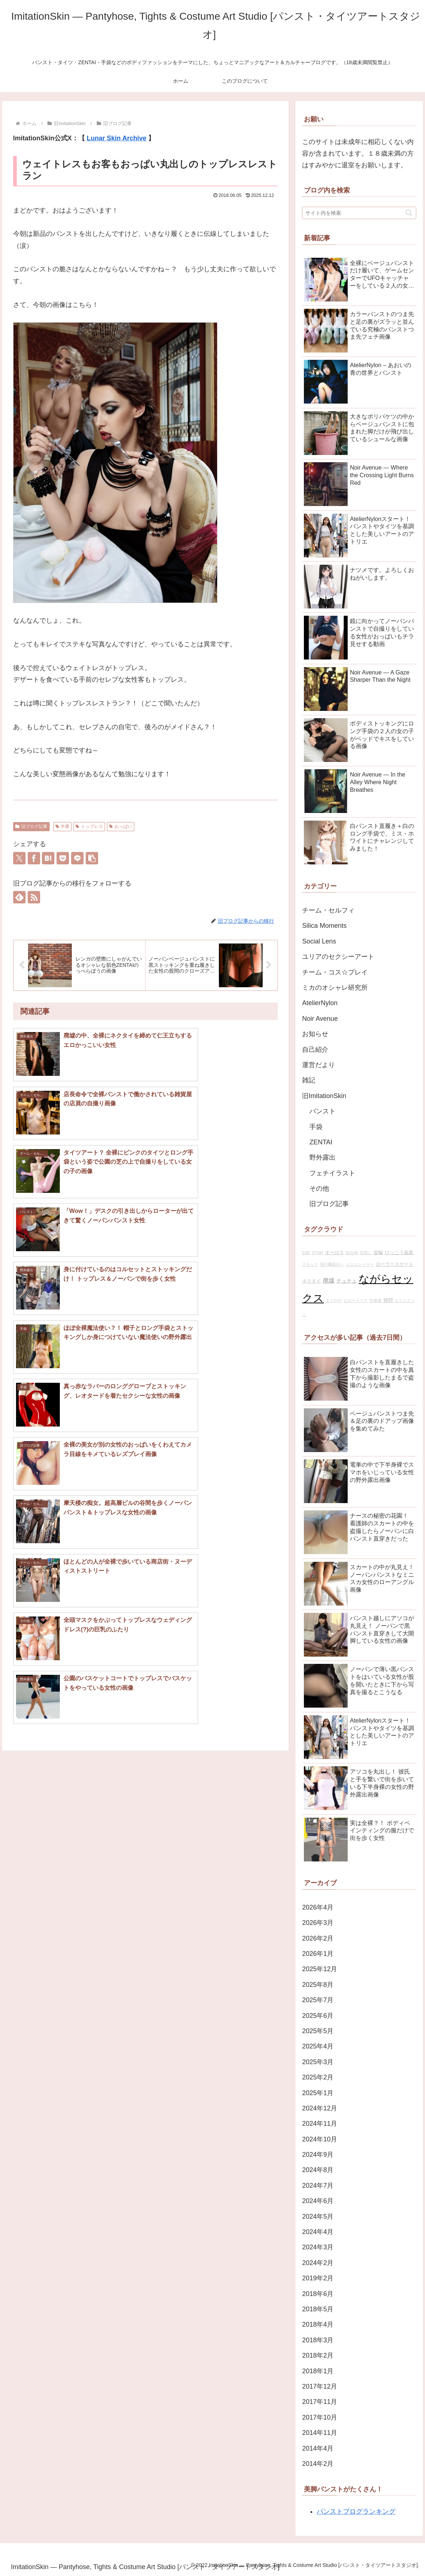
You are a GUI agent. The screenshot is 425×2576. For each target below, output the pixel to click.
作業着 (376, 1300)
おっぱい (120, 826)
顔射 (306, 1252)
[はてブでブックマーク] (48, 858)
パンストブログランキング (356, 2511)
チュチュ (346, 1281)
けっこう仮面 (399, 1252)
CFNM (317, 1252)
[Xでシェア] (19, 858)
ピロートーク (356, 1300)
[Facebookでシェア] (34, 858)
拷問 (388, 1300)
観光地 (352, 1252)
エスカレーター (360, 1264)
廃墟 (329, 1280)
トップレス (89, 826)
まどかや (334, 1300)
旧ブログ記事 (31, 826)
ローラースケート (395, 1264)
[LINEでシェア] (77, 858)
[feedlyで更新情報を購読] (19, 897)
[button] (92, 858)
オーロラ (334, 1252)
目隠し (366, 1252)
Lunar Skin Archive (116, 138)
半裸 (62, 826)
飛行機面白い (332, 1264)
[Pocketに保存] (63, 858)
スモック (310, 1264)
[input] (359, 213)
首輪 (378, 1252)
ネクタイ (311, 1281)
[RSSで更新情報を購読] (34, 897)
